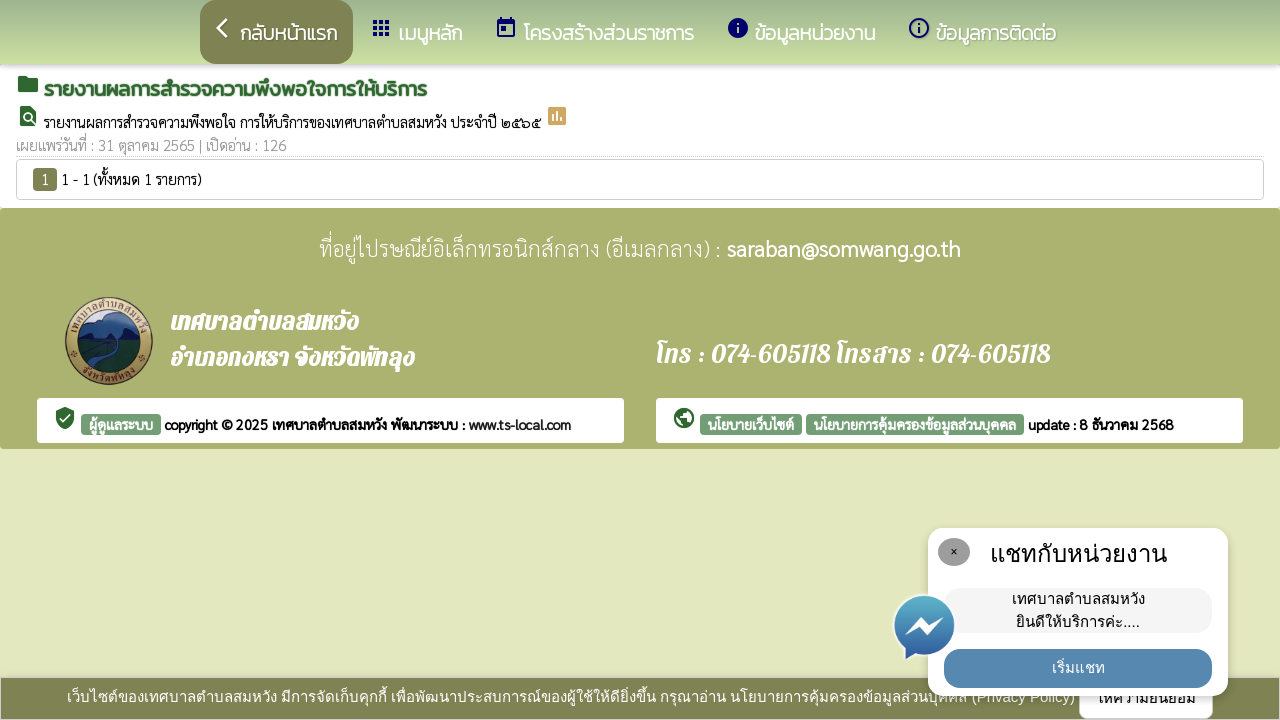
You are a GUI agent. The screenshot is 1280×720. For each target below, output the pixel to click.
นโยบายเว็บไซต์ (751, 424)
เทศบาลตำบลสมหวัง (331, 424)
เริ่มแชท (1078, 667)
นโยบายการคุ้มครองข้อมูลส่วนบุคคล (915, 424)
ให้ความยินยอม (1146, 697)
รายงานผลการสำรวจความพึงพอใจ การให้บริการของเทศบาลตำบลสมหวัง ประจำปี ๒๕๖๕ (294, 121)
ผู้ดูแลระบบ (121, 424)
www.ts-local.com (520, 424)
